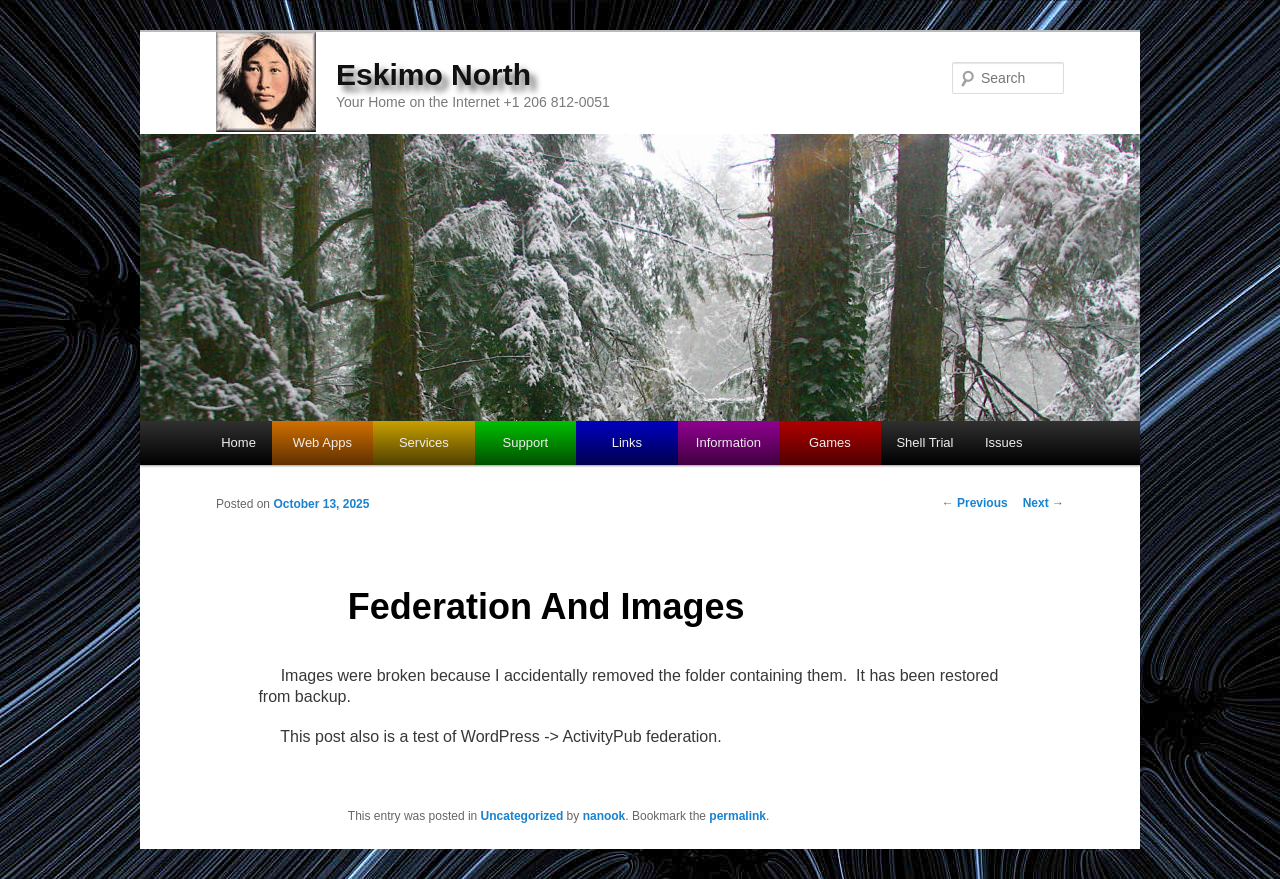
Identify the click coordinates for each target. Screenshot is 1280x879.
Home (238, 442)
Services (424, 442)
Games (830, 442)
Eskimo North (433, 74)
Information (728, 442)
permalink (737, 816)
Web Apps (322, 442)
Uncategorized (522, 816)
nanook (604, 816)
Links (627, 442)
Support (526, 442)
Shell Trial (924, 442)
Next (1043, 503)
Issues (1004, 442)
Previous (975, 503)
